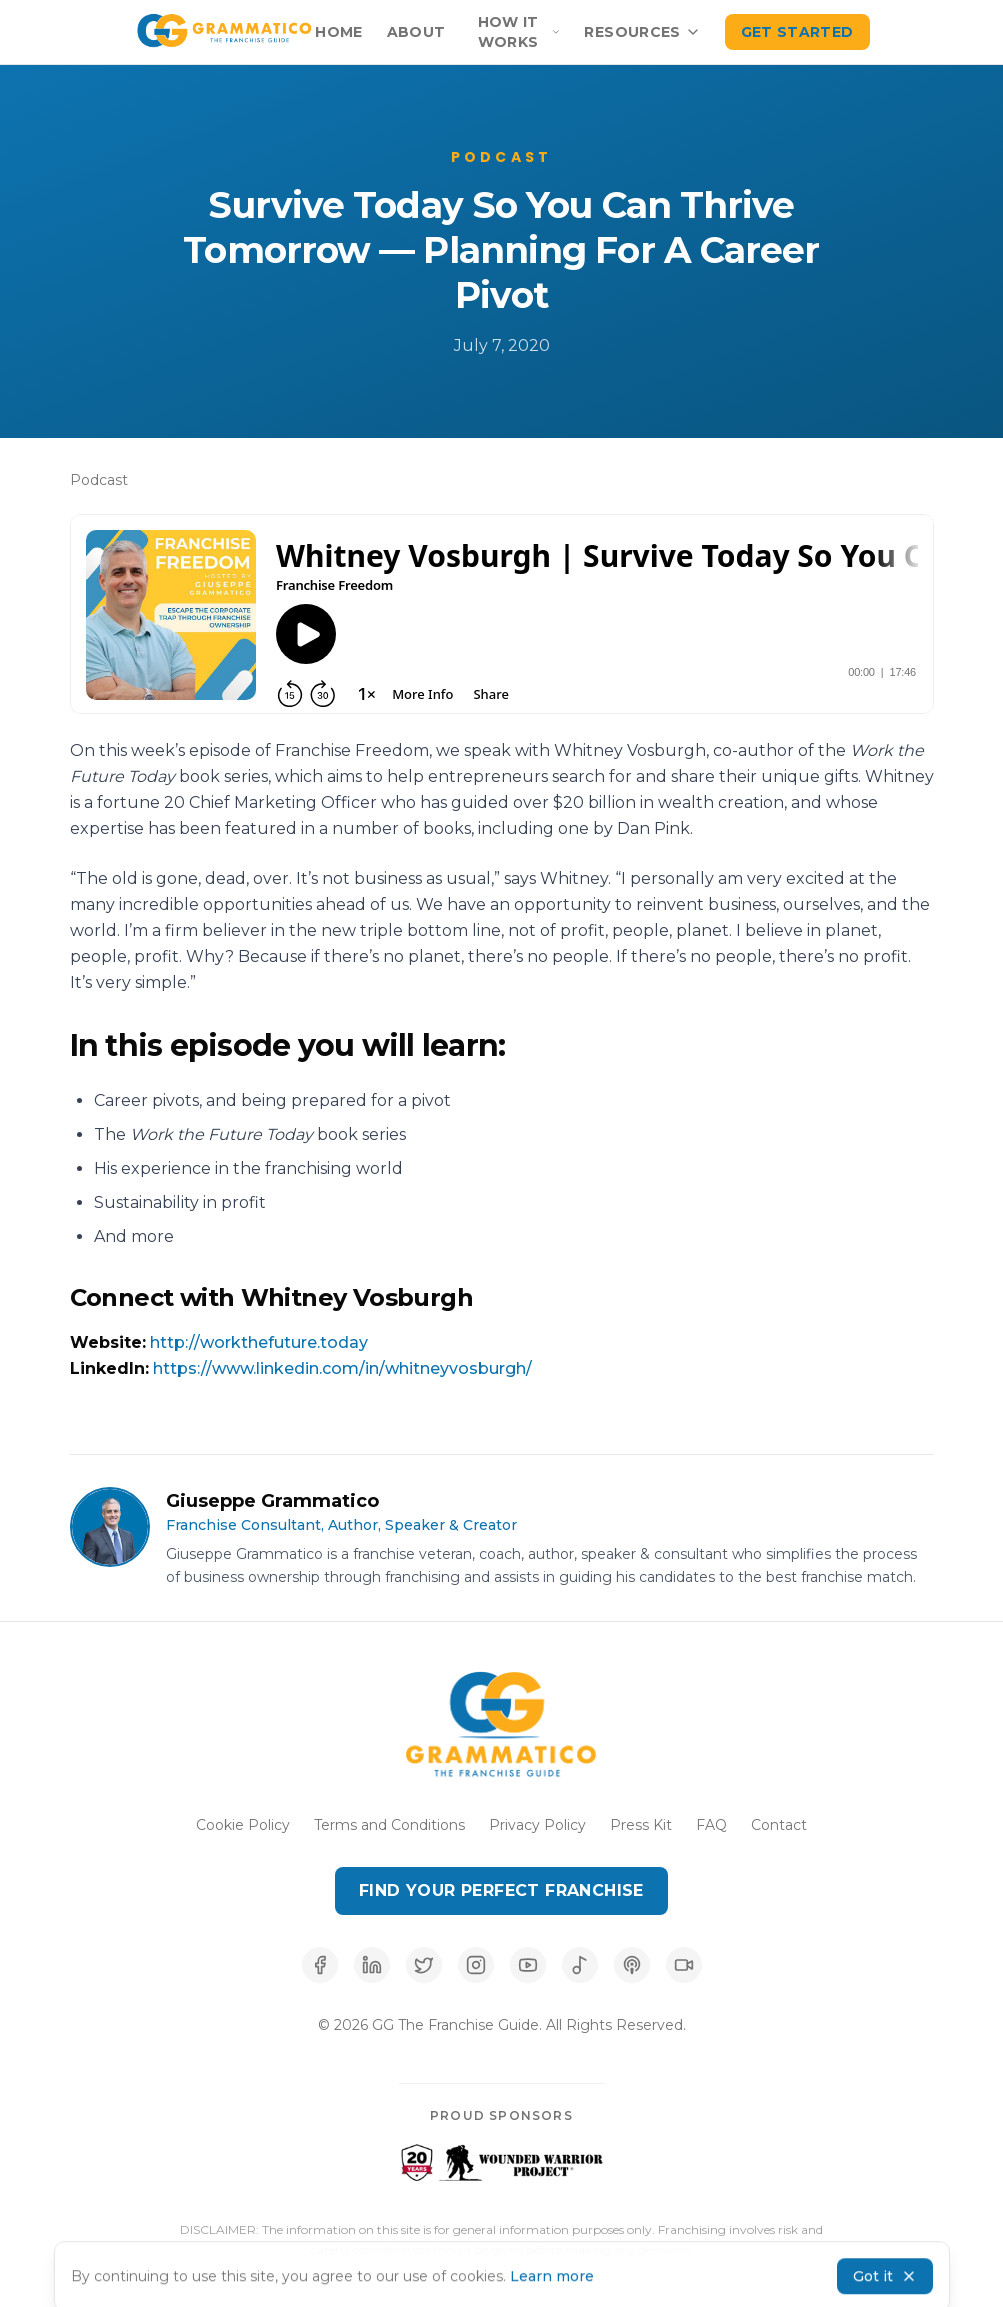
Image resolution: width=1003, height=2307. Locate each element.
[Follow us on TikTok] (684, 1965)
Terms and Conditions (389, 1825)
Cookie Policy (243, 1825)
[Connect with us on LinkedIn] (372, 1965)
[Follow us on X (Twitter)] (424, 1965)
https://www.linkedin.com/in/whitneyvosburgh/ (342, 1368)
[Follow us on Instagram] (476, 1965)
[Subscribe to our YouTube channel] (528, 1965)
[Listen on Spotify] (580, 1965)
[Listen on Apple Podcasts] (632, 1965)
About (416, 32)
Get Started (797, 32)
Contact (779, 1825)
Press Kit (641, 1825)
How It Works (519, 32)
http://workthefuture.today (259, 1342)
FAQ (711, 1825)
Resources (642, 32)
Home (338, 32)
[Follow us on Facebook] (320, 1965)
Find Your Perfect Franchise (501, 1890)
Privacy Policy (537, 1825)
